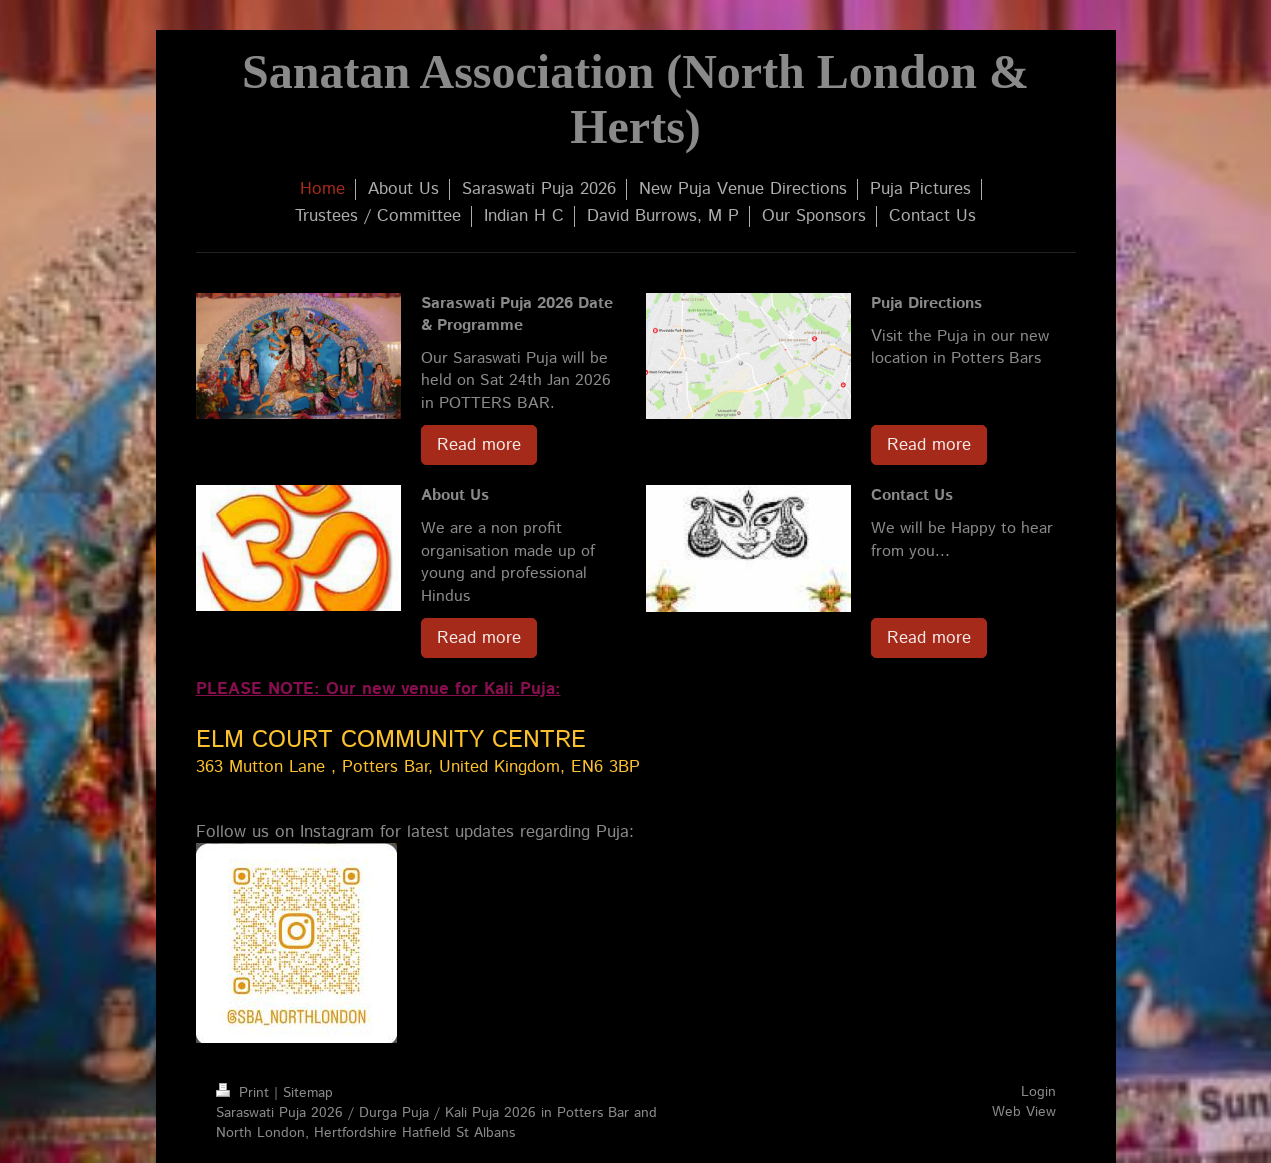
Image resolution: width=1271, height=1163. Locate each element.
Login (1038, 1092)
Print (245, 1093)
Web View (1024, 1112)
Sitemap (308, 1093)
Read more (479, 445)
